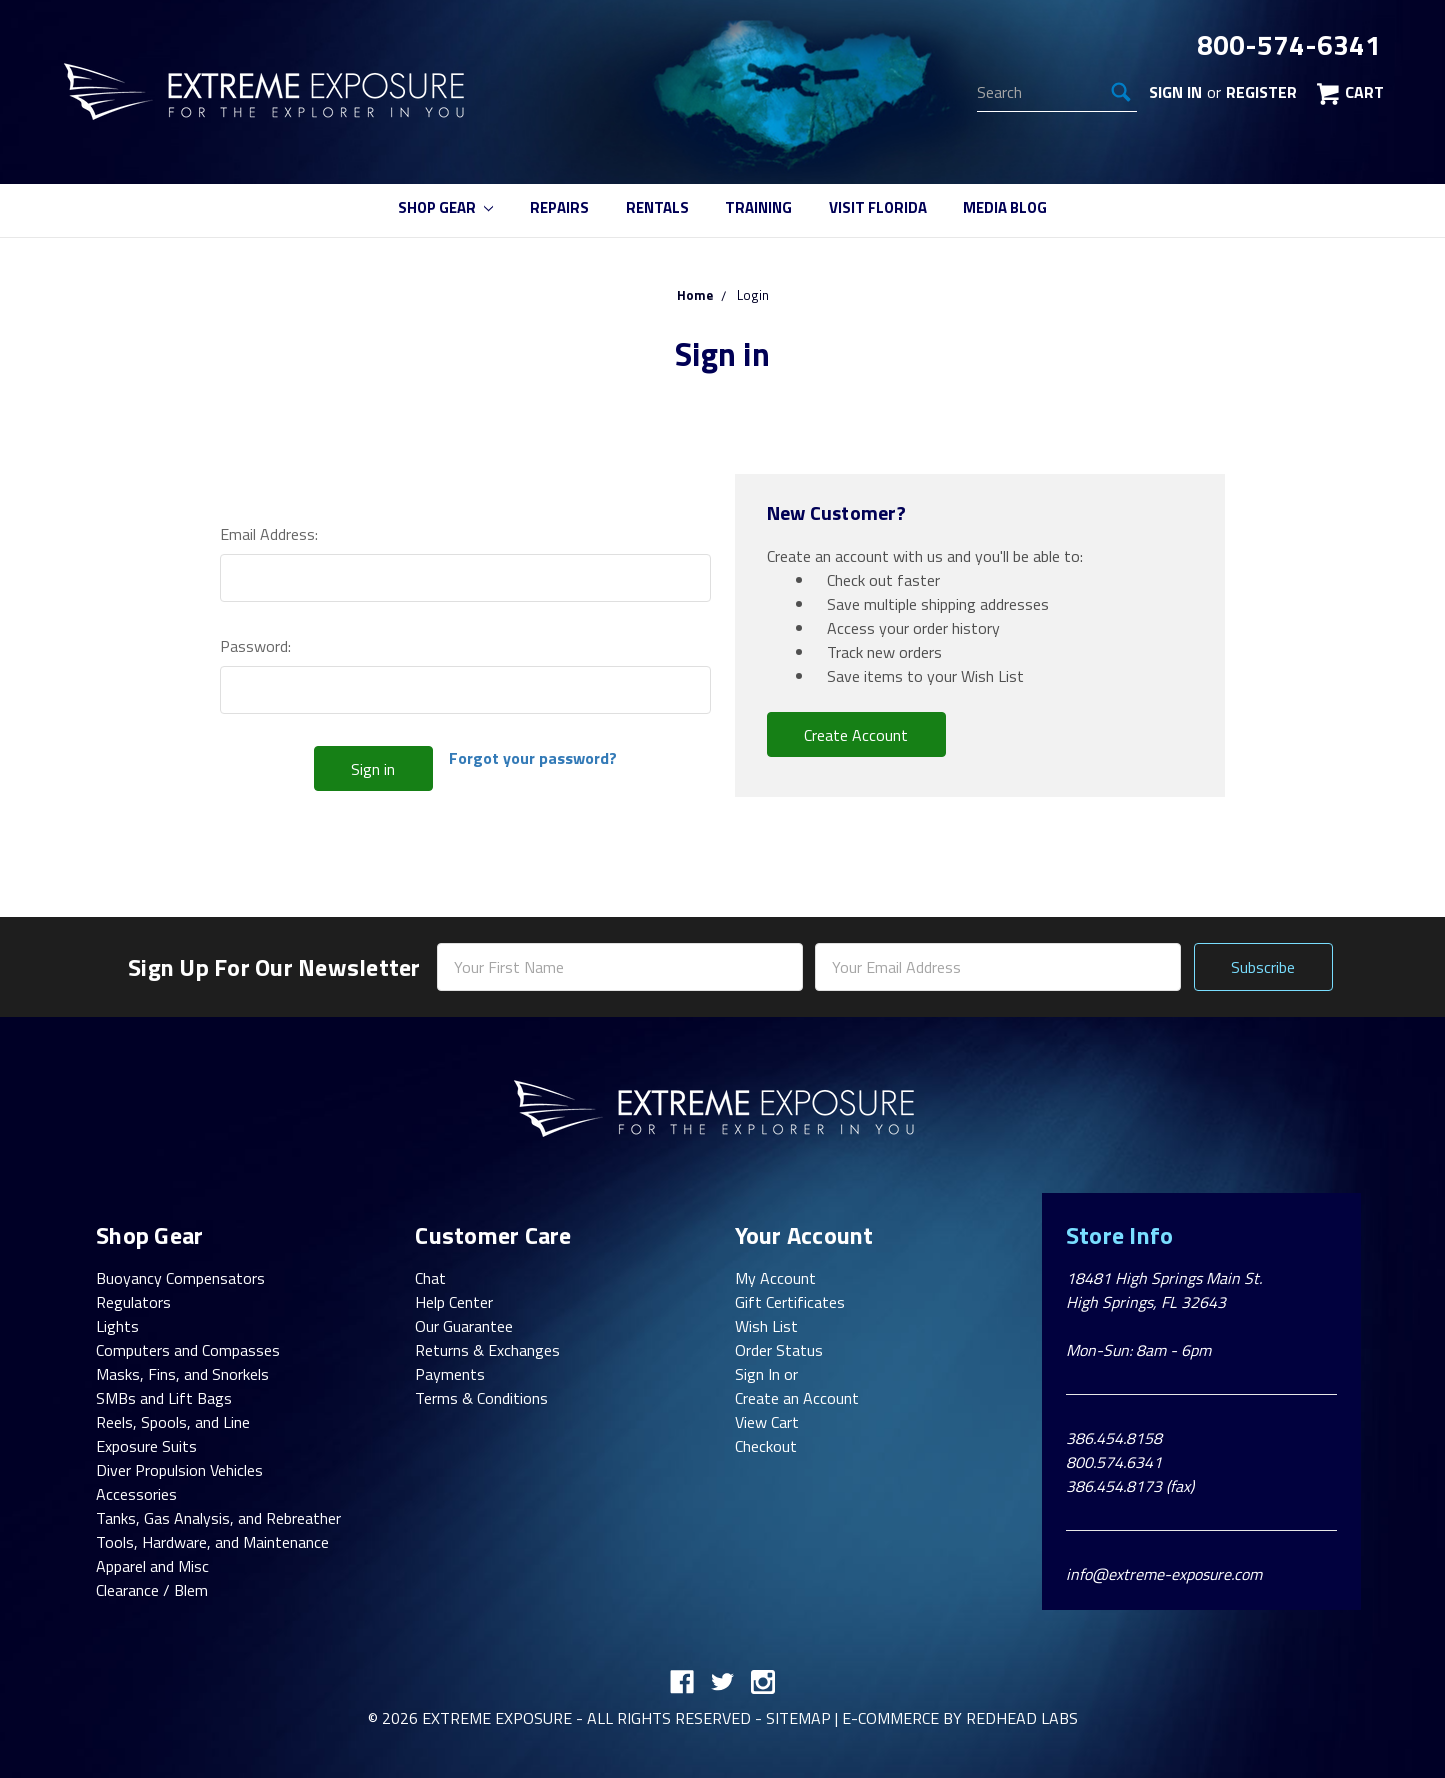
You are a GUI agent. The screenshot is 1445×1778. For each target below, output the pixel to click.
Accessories (136, 1494)
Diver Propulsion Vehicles (179, 1470)
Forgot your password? (533, 758)
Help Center (454, 1302)
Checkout (766, 1446)
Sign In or (766, 1374)
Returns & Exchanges (487, 1350)
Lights (117, 1326)
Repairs (559, 207)
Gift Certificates (790, 1302)
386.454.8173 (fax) (1130, 1486)
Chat (430, 1278)
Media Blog (1005, 207)
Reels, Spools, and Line (173, 1422)
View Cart (767, 1422)
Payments (450, 1374)
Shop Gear (446, 207)
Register (1261, 92)
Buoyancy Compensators (180, 1278)
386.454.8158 (1114, 1438)
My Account (775, 1278)
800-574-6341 (1289, 45)
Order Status (779, 1350)
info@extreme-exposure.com (1164, 1574)
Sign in (1175, 92)
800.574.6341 (1114, 1462)
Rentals (657, 207)
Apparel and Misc (152, 1566)
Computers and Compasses (188, 1350)
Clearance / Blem (152, 1590)
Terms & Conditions (481, 1398)
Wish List (766, 1326)
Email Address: (269, 534)
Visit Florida (878, 207)
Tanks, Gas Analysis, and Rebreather (218, 1518)
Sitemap (798, 1718)
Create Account (856, 735)
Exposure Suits (146, 1446)
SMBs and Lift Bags (164, 1398)
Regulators (133, 1302)
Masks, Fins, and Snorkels (182, 1374)
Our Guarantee (464, 1326)
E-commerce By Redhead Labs (960, 1718)
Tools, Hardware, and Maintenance (212, 1542)
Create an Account (797, 1398)
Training (758, 207)
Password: (255, 646)
